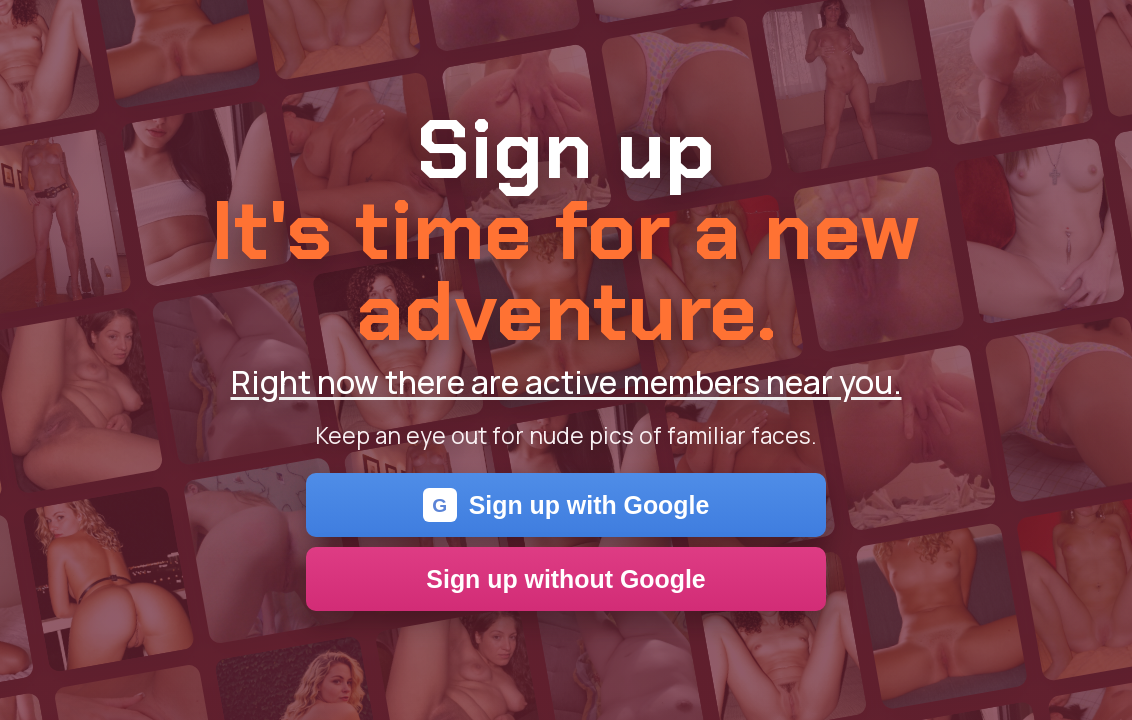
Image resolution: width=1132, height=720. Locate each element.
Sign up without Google (565, 579)
